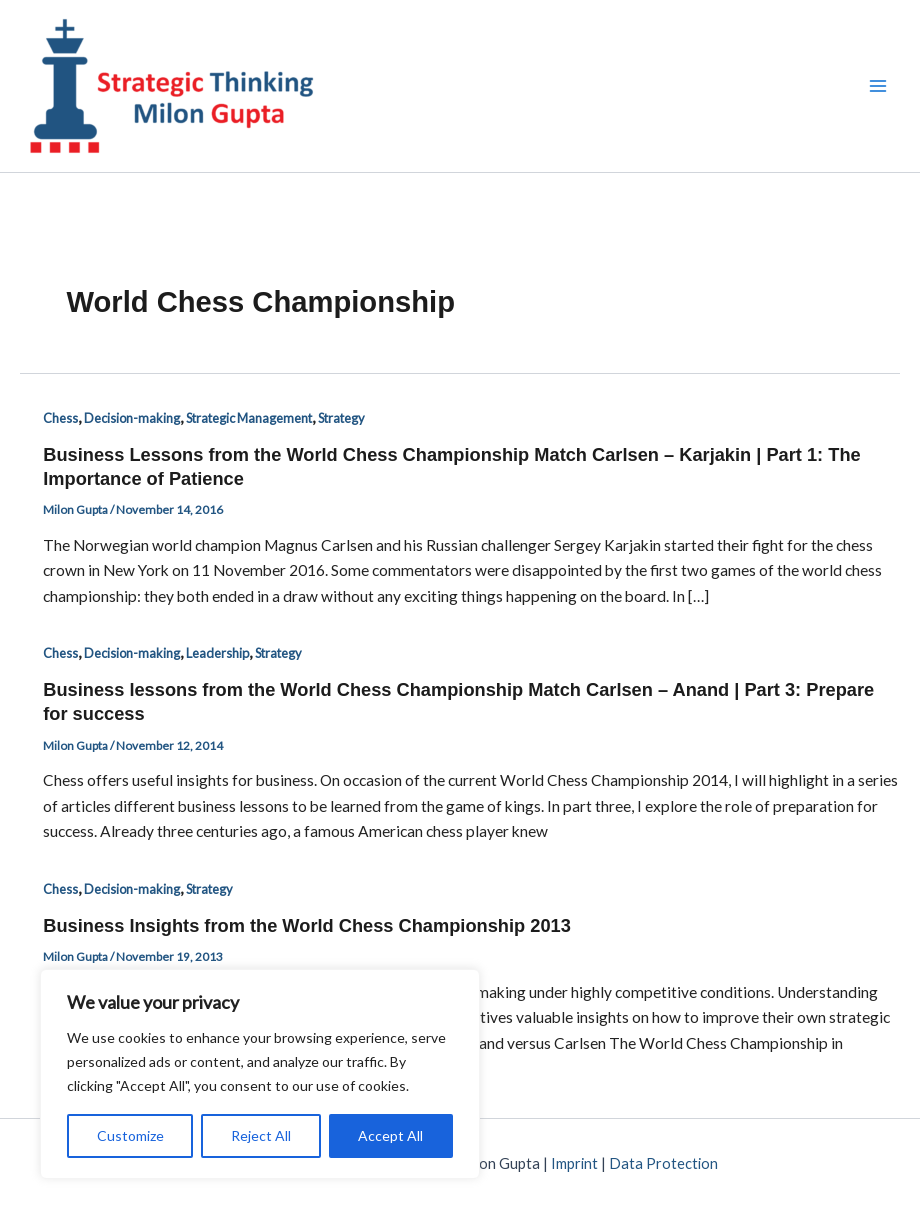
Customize (130, 1135)
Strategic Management (249, 418)
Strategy (341, 418)
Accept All (390, 1135)
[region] (260, 1074)
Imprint (574, 1163)
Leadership (217, 653)
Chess (60, 418)
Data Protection (663, 1163)
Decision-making (132, 418)
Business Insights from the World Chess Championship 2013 (307, 925)
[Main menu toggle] (878, 85)
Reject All (261, 1135)
